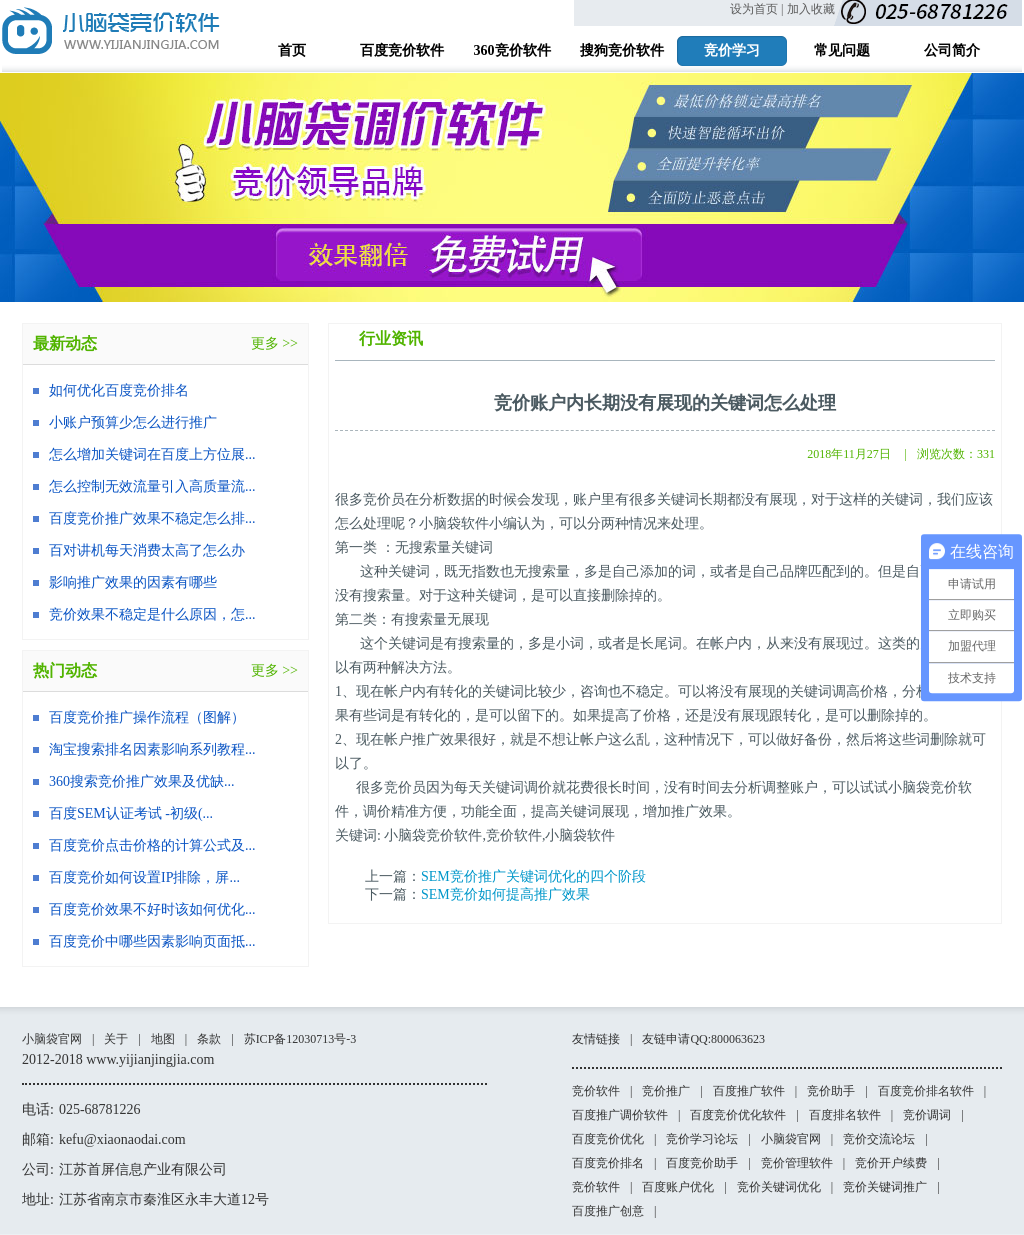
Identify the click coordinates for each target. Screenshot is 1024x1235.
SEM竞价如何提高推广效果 (505, 894)
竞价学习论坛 (702, 1139)
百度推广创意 (608, 1211)
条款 (209, 1039)
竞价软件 (596, 1091)
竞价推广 (666, 1091)
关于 (116, 1039)
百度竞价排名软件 (926, 1091)
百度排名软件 (845, 1115)
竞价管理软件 (797, 1163)
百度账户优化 (678, 1187)
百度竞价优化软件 (738, 1115)
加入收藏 (811, 9)
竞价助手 (831, 1091)
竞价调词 (927, 1115)
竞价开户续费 (891, 1163)
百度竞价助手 (702, 1163)
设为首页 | (756, 9)
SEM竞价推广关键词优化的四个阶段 (533, 876)
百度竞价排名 (608, 1163)
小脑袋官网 (52, 1039)
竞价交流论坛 (879, 1139)
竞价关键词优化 (779, 1187)
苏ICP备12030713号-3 (300, 1039)
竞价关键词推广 (885, 1187)
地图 (163, 1039)
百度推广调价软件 (620, 1115)
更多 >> (274, 343)
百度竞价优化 (608, 1139)
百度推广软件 (749, 1091)
